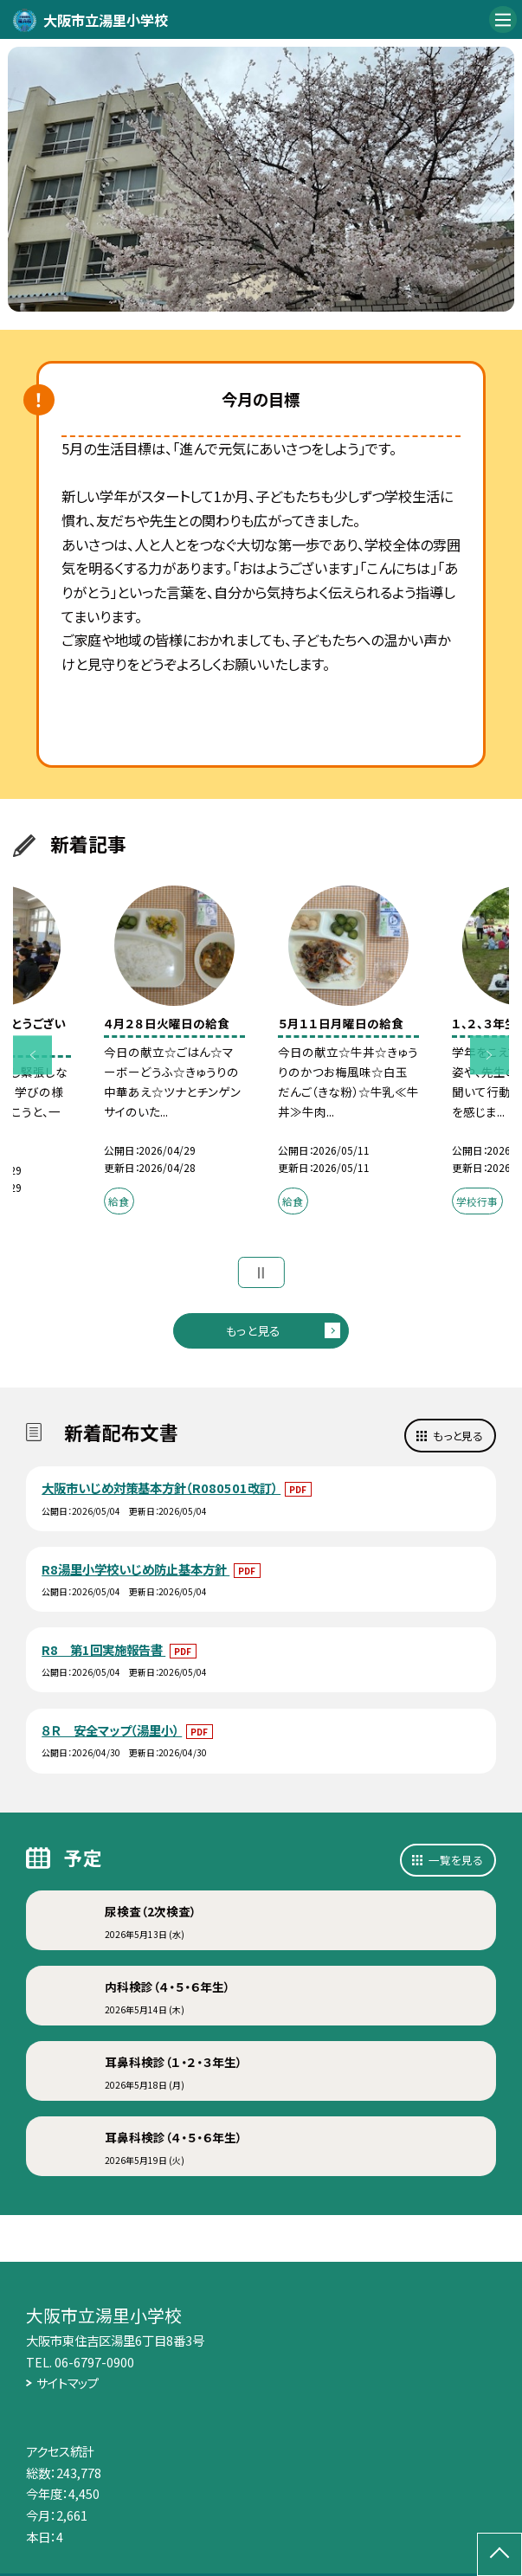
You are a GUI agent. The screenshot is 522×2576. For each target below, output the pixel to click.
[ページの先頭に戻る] (499, 2554)
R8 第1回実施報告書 (103, 1649)
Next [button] (489, 1054)
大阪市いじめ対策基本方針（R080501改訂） (161, 1487)
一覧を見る (456, 1860)
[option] (261, 179)
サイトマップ (67, 2382)
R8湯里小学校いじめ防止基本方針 (135, 1569)
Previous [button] (32, 1054)
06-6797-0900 (94, 2362)
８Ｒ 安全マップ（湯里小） (112, 1730)
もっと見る (253, 1330)
